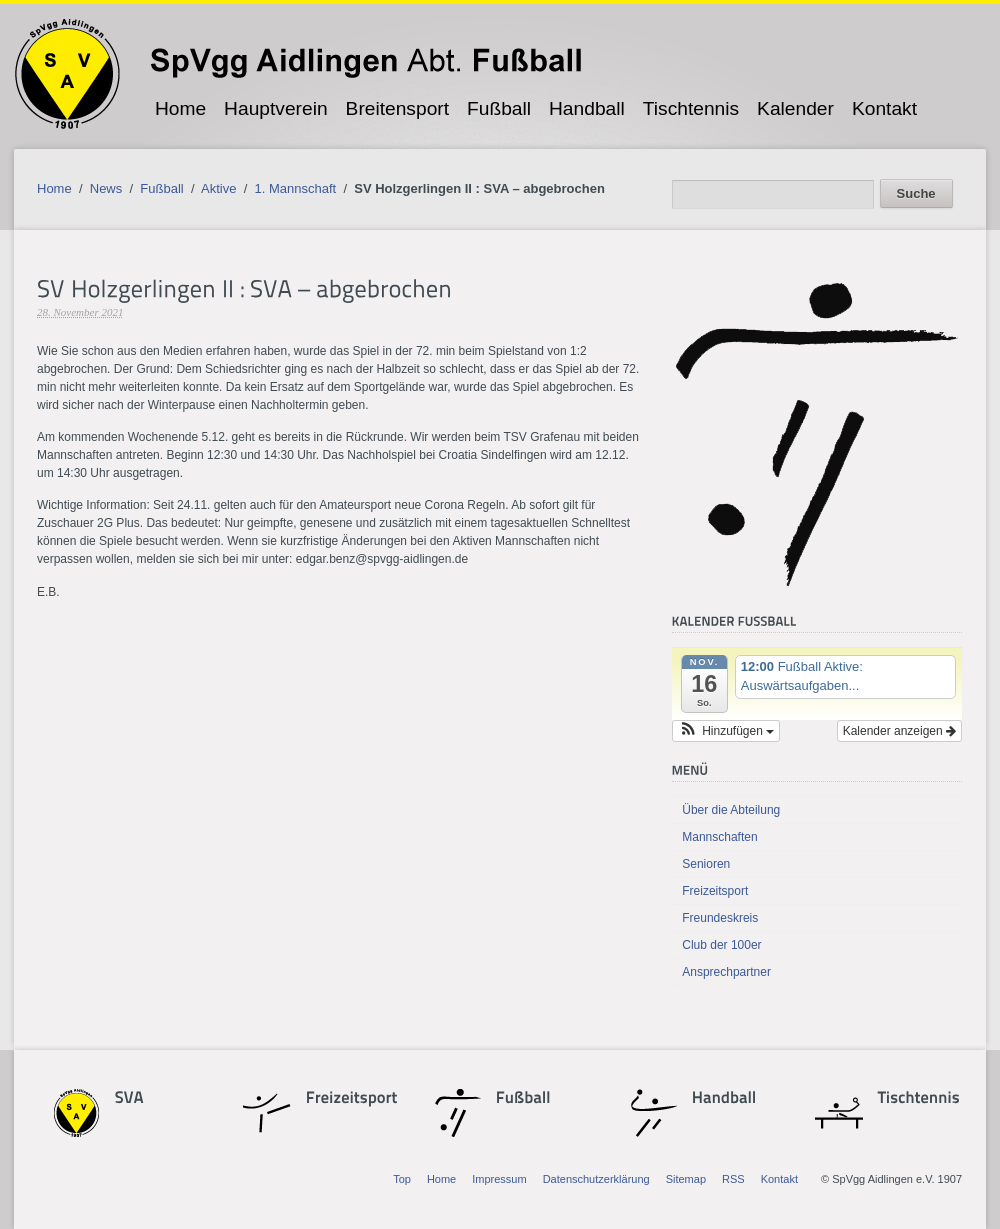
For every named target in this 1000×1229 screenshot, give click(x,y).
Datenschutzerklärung (596, 1179)
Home (180, 108)
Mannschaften (719, 837)
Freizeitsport (715, 891)
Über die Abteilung (731, 810)
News (106, 188)
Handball (587, 108)
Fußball (499, 108)
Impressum (499, 1179)
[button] (726, 731)
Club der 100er (721, 945)
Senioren (706, 864)
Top (402, 1179)
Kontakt (884, 108)
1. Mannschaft (296, 188)
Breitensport (397, 108)
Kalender (795, 108)
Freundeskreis (720, 918)
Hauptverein (275, 108)
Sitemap (686, 1179)
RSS (733, 1179)
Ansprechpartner (726, 972)
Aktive (218, 188)
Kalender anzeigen (899, 731)
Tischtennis (691, 108)
